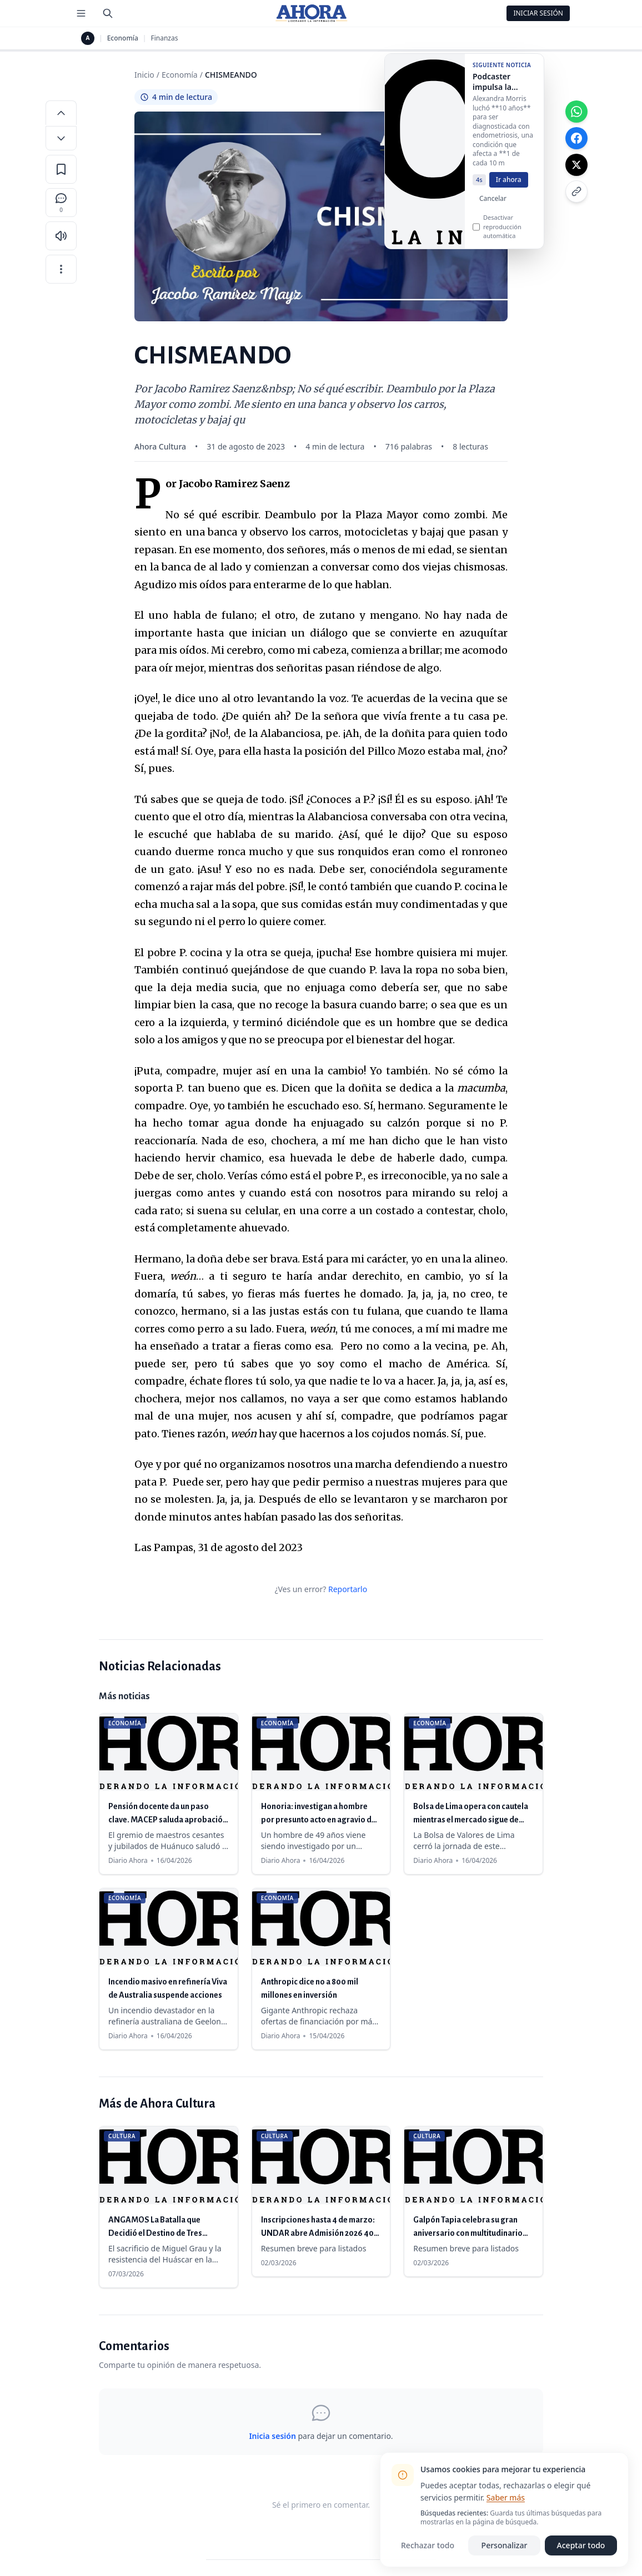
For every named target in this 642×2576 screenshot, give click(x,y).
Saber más (505, 2497)
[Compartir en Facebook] (576, 138)
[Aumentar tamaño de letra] (61, 112)
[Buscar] (108, 13)
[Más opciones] (61, 269)
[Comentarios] (61, 202)
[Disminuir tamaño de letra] (61, 138)
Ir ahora (508, 191)
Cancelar (492, 210)
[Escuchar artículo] (61, 235)
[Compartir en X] (576, 165)
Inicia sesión (272, 2436)
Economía (122, 38)
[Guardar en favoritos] (61, 169)
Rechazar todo (427, 2545)
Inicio (144, 74)
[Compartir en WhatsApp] (576, 111)
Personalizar (504, 2545)
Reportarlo (347, 1589)
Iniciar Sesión (538, 13)
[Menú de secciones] (81, 13)
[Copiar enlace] (576, 191)
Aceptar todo (581, 2545)
